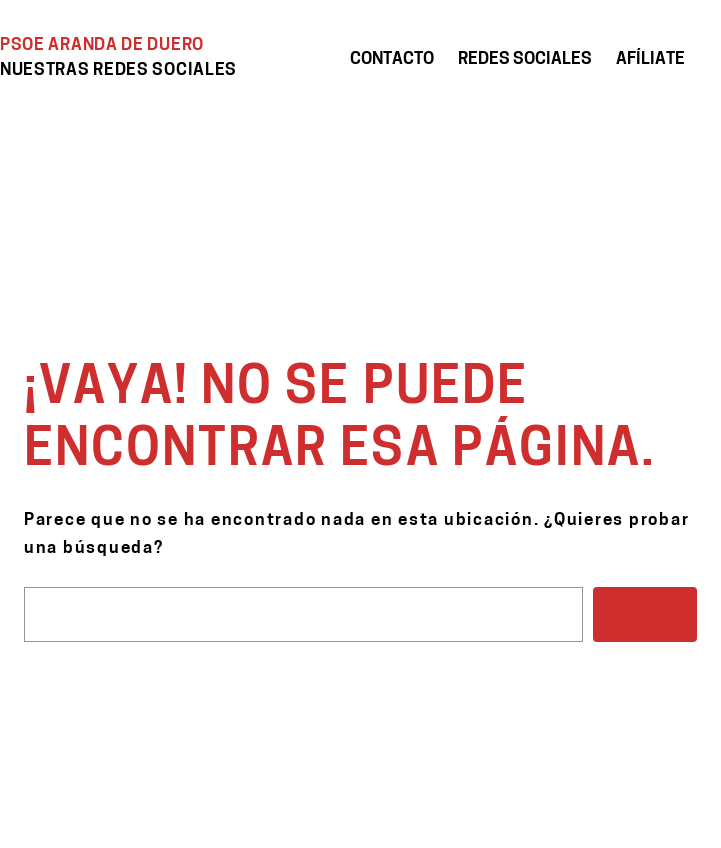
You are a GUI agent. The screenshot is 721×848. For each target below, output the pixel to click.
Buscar (645, 614)
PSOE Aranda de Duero (102, 45)
